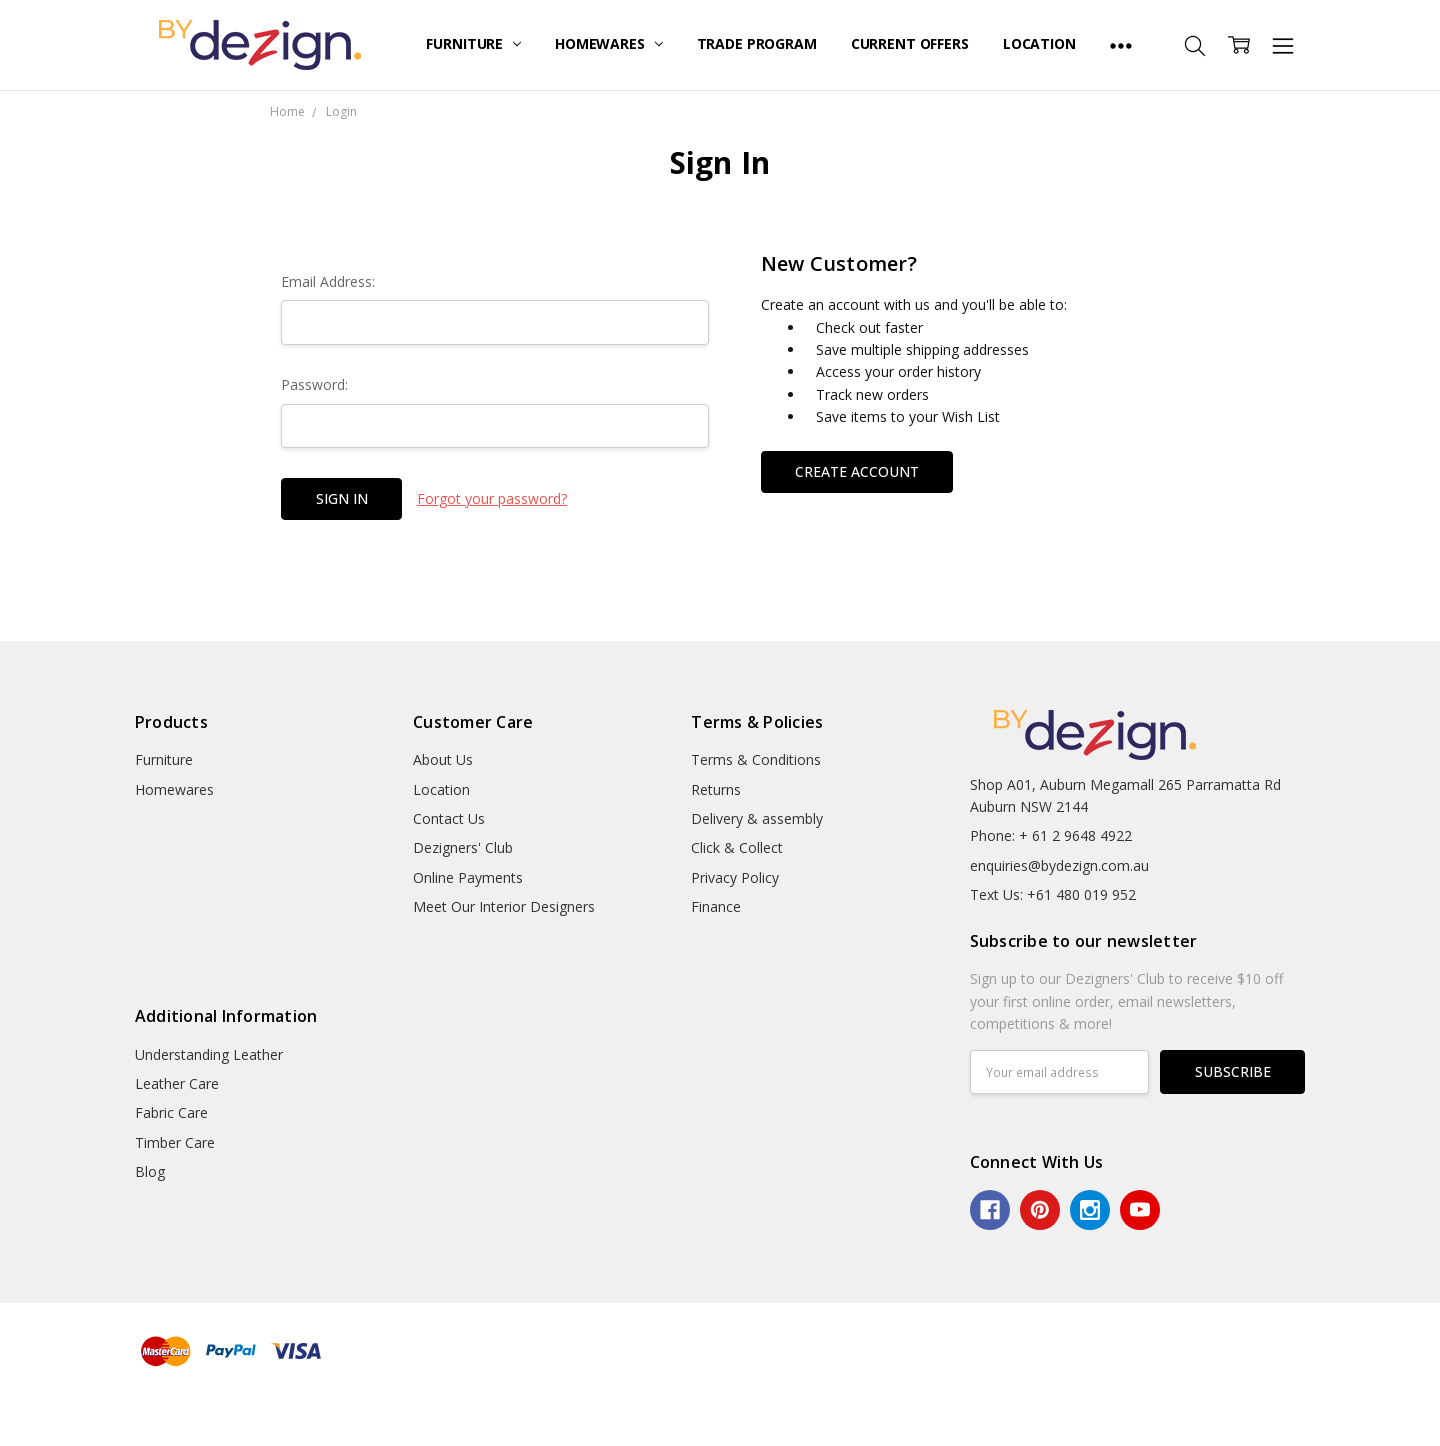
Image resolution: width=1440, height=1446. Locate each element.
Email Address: (328, 281)
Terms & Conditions (756, 759)
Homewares (609, 43)
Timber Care (175, 1142)
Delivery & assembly (757, 818)
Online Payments (468, 877)
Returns (716, 789)
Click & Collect (737, 847)
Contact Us (449, 818)
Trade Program (757, 43)
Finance (716, 906)
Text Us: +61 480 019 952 (1053, 894)
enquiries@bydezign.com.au (1059, 865)
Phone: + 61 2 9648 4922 (1051, 835)
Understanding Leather (209, 1054)
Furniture (473, 43)
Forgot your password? (492, 498)
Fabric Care (171, 1112)
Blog (150, 1171)
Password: (314, 384)
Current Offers (910, 43)
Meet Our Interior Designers (504, 906)
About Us (443, 759)
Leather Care (177, 1083)
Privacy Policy (735, 877)
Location (1039, 43)
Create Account (857, 471)
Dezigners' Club (463, 847)
